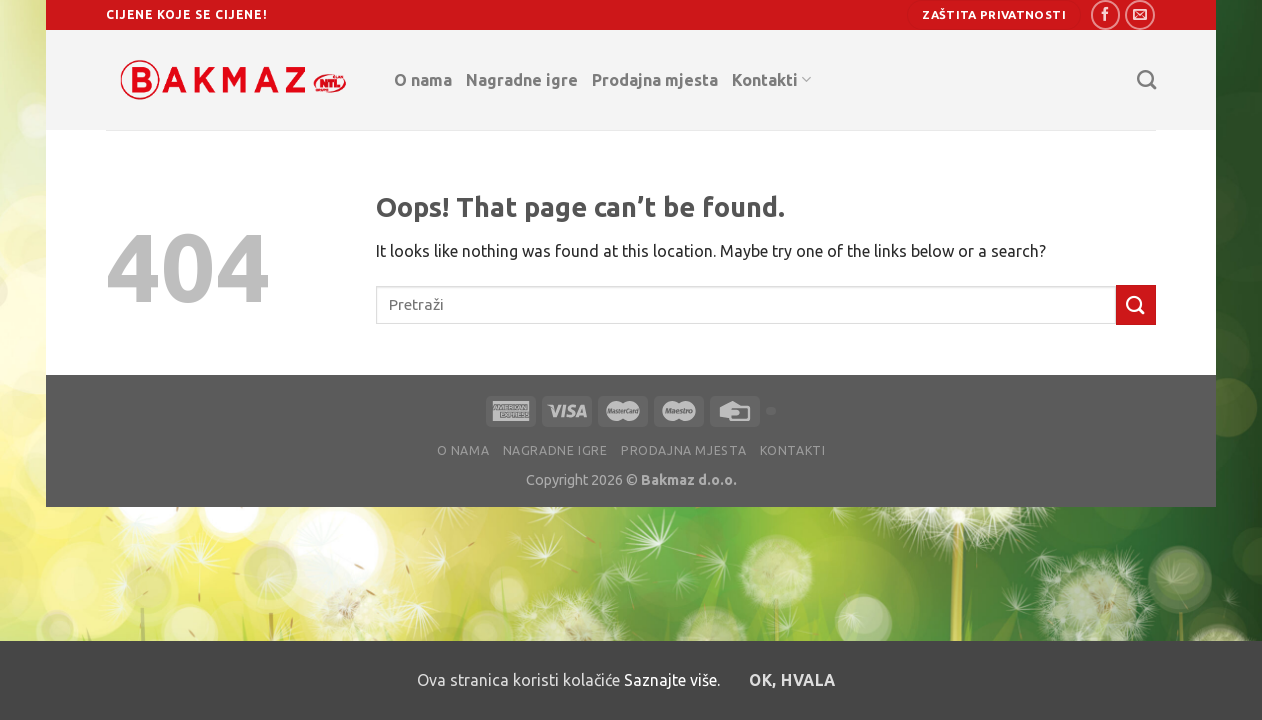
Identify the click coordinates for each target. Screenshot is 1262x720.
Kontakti (771, 79)
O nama (423, 80)
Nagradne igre (522, 80)
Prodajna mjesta (655, 80)
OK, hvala (792, 680)
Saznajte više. (672, 680)
